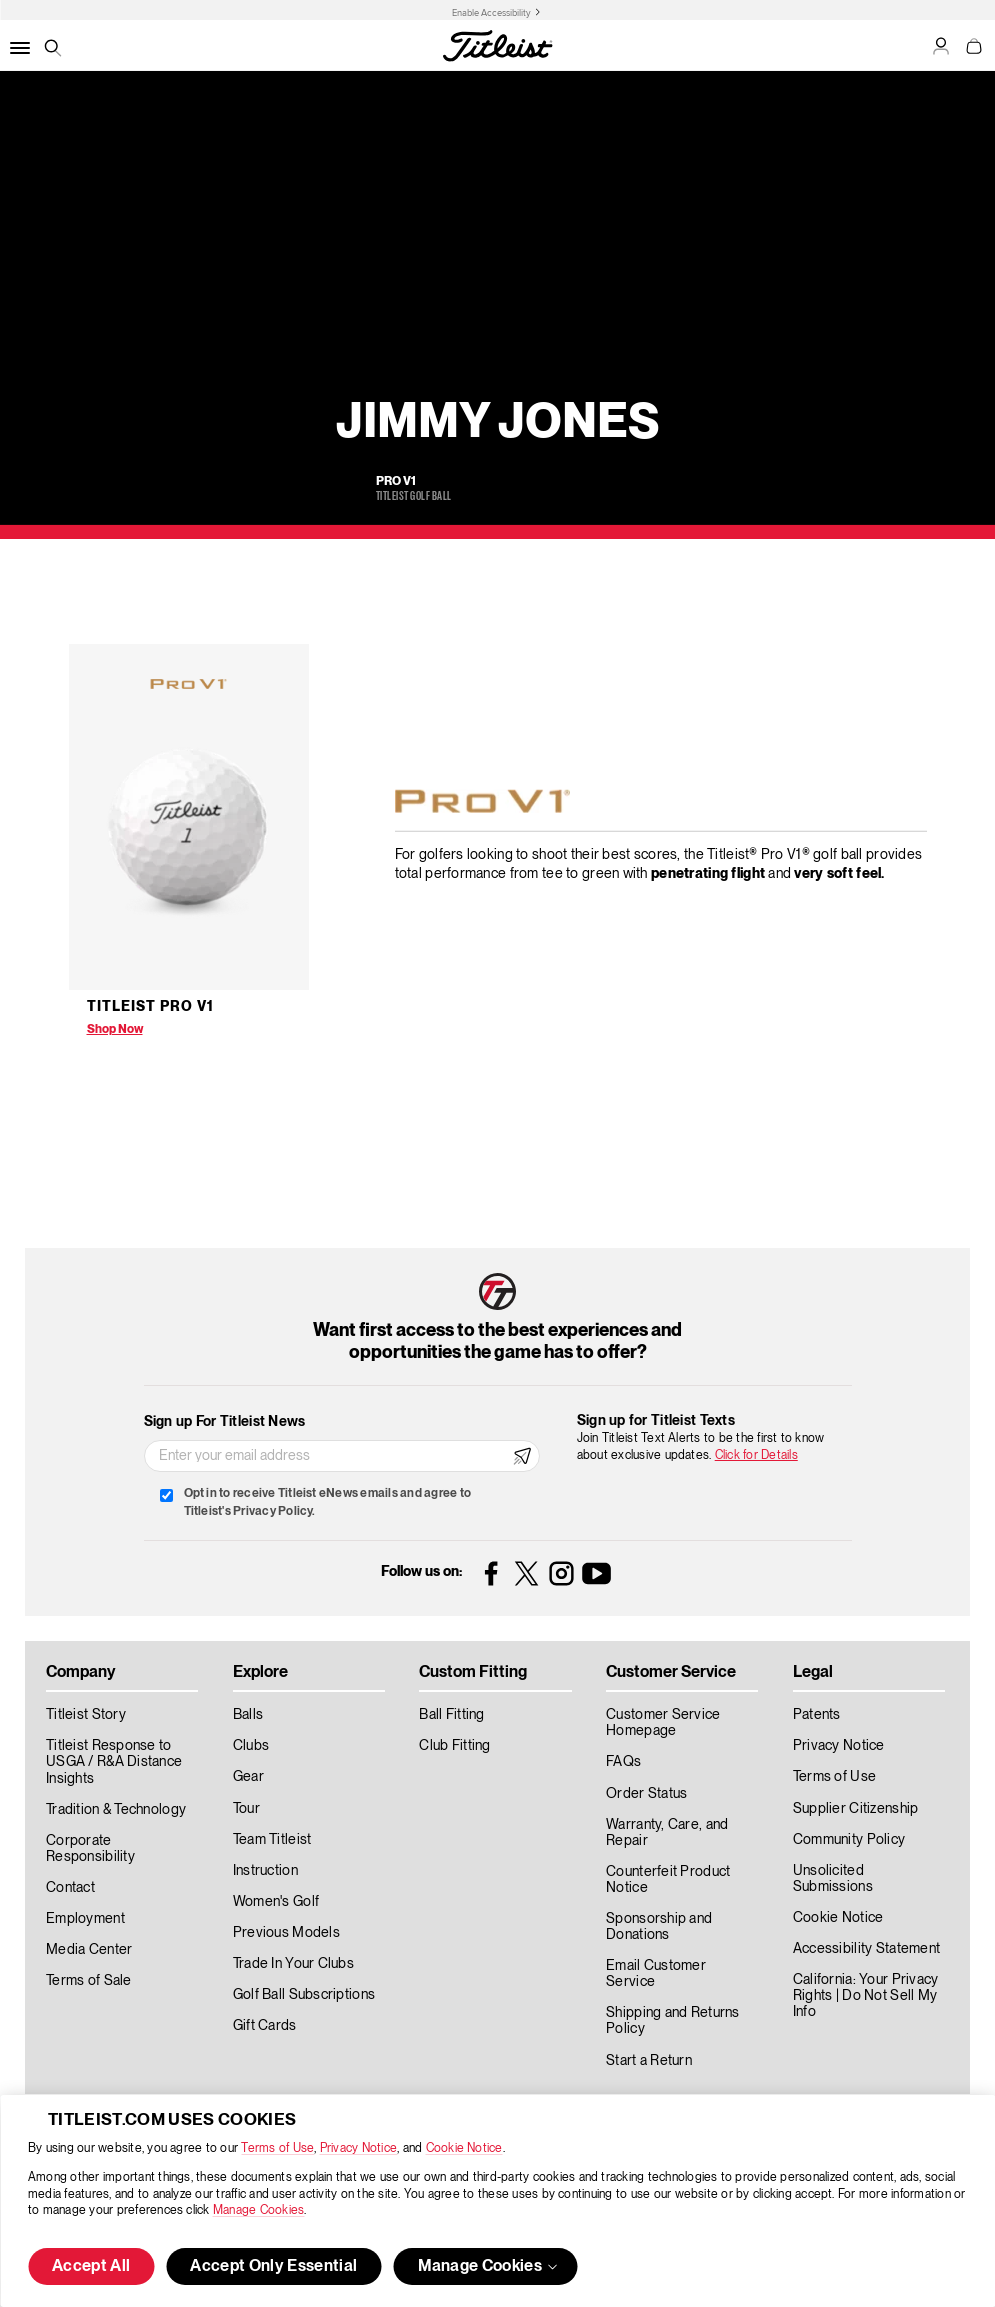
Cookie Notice (464, 2148)
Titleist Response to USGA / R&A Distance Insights (114, 1762)
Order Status (646, 1794)
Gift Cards (265, 2026)
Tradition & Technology (116, 1810)
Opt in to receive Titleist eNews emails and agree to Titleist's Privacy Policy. (327, 1502)
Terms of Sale (89, 1981)
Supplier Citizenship (856, 1809)
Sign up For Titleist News (225, 1422)
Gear (248, 1777)
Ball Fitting (451, 1715)
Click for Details (756, 1455)
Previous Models (286, 1933)
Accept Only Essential (273, 2267)
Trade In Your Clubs (293, 1964)
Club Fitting (454, 1746)
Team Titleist (272, 1840)
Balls (248, 1715)
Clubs (251, 1746)
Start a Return (649, 2061)
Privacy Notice (358, 2148)
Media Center (89, 1950)
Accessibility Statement (866, 1949)
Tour (246, 1809)
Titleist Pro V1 (151, 1007)
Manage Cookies (258, 2210)
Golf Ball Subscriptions (304, 1995)
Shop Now (115, 1029)
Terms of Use (277, 2148)
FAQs (623, 1762)
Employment (85, 1919)
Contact (70, 1888)
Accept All (91, 2267)
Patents (817, 1715)
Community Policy (849, 1840)
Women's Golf (276, 1902)
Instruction (265, 1871)
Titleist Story (86, 1715)
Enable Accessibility (491, 13)
